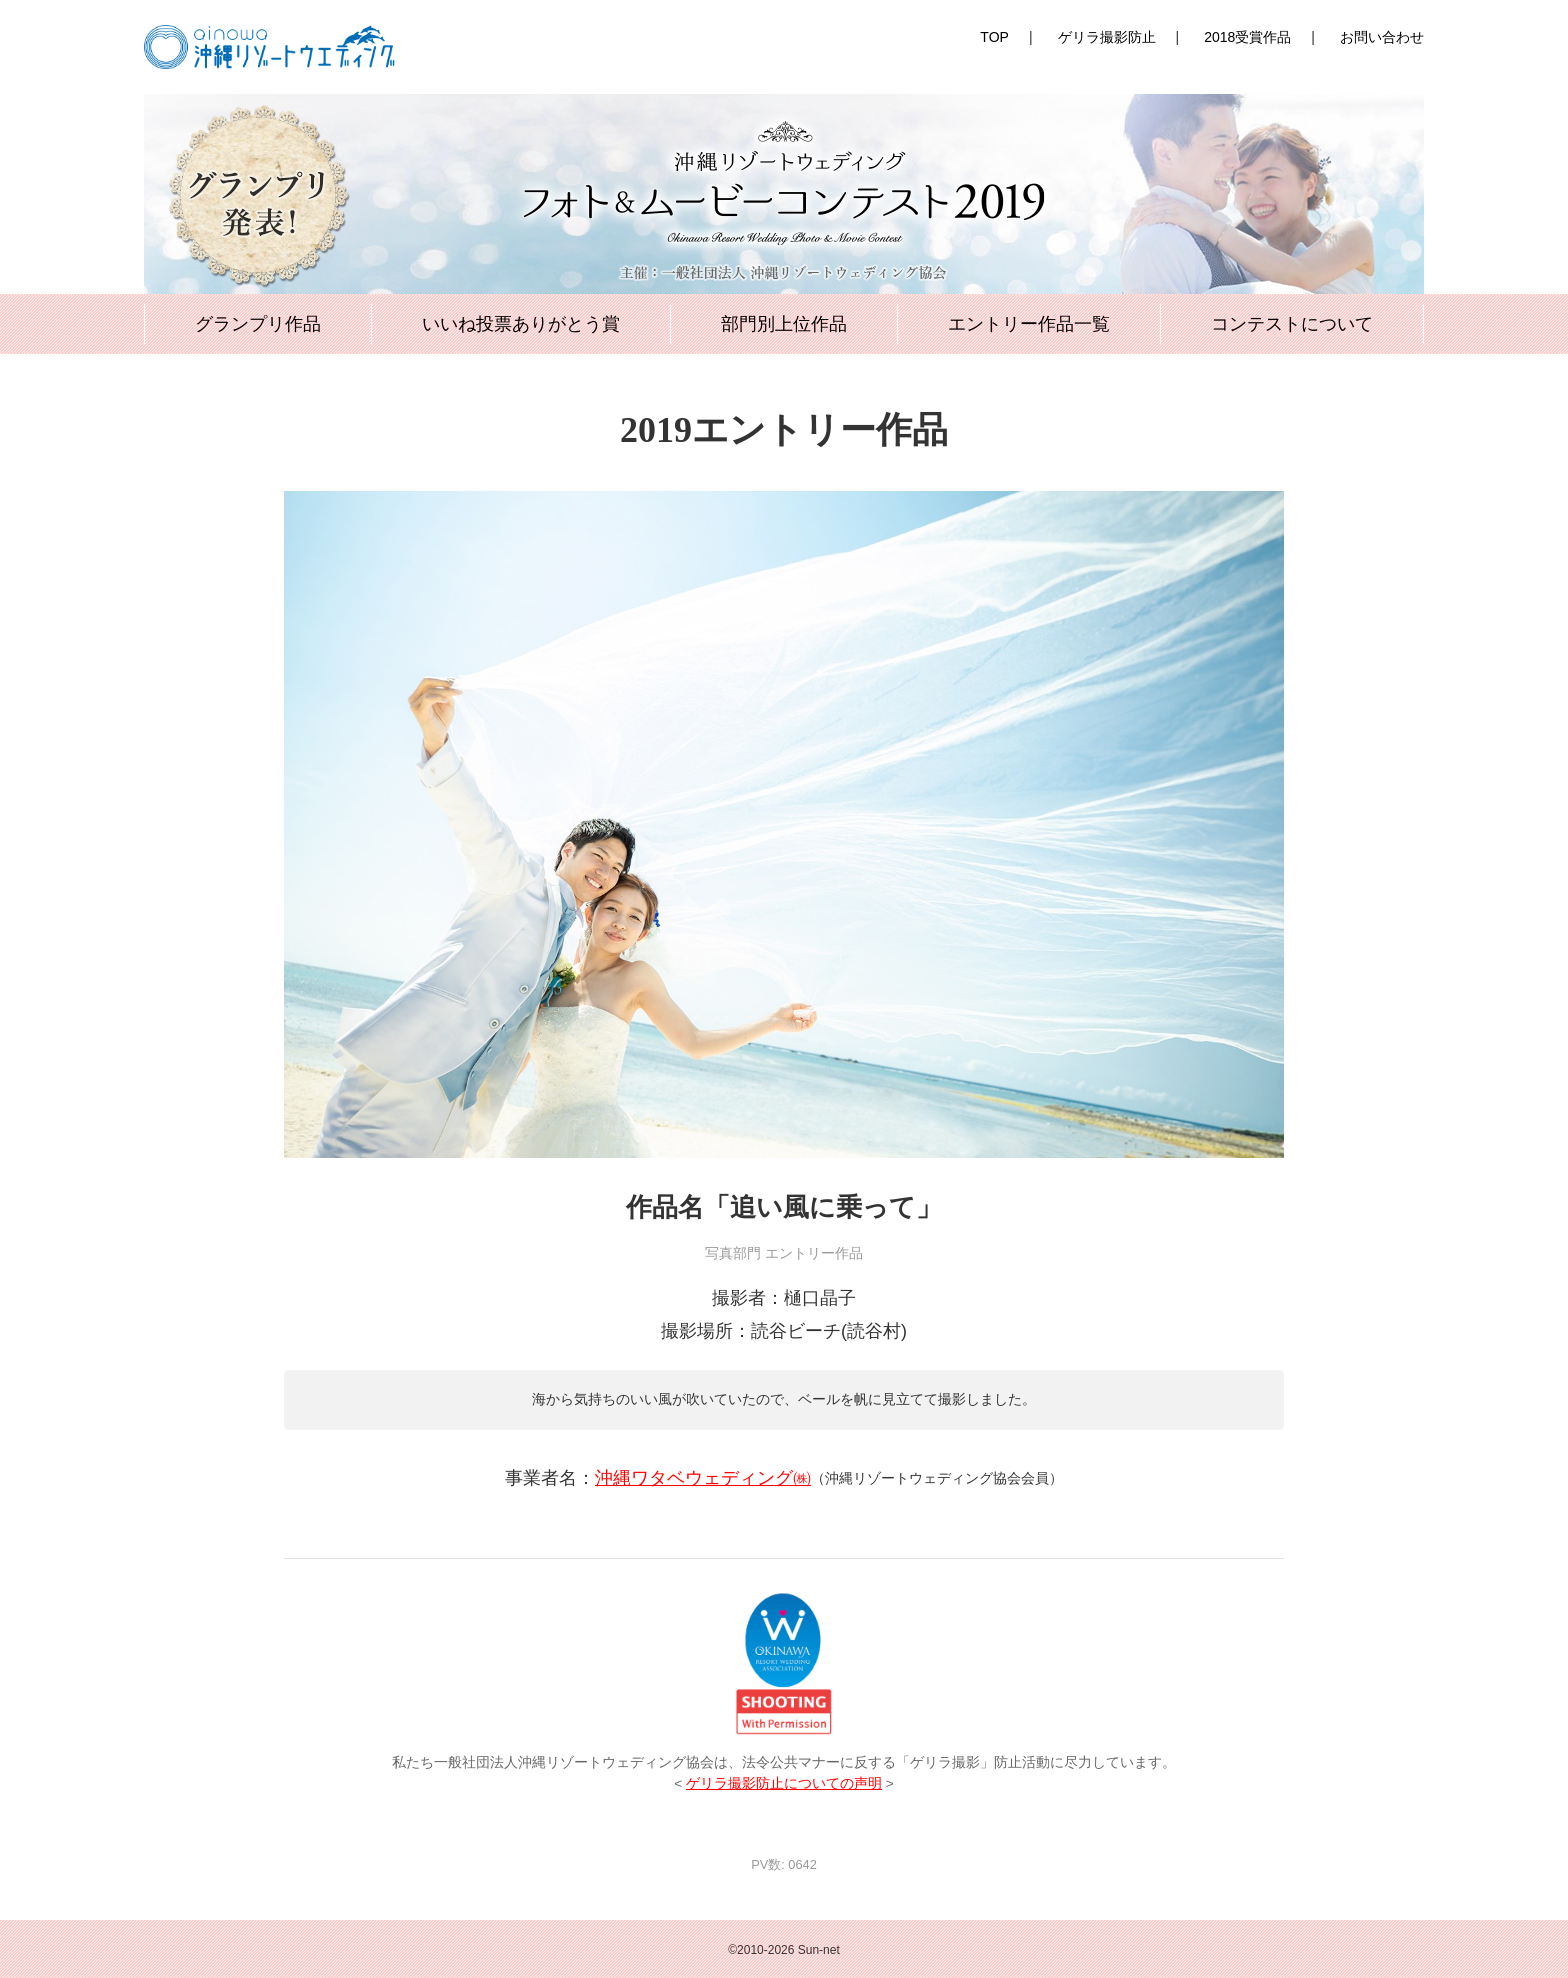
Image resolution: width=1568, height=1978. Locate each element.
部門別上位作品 (784, 324)
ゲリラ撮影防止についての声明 (784, 1783)
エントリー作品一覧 (1029, 324)
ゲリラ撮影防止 (1107, 37)
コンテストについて (1292, 324)
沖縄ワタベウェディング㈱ (703, 1478)
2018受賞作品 (1247, 37)
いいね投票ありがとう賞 (521, 324)
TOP (994, 37)
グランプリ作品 (258, 324)
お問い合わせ (1382, 37)
